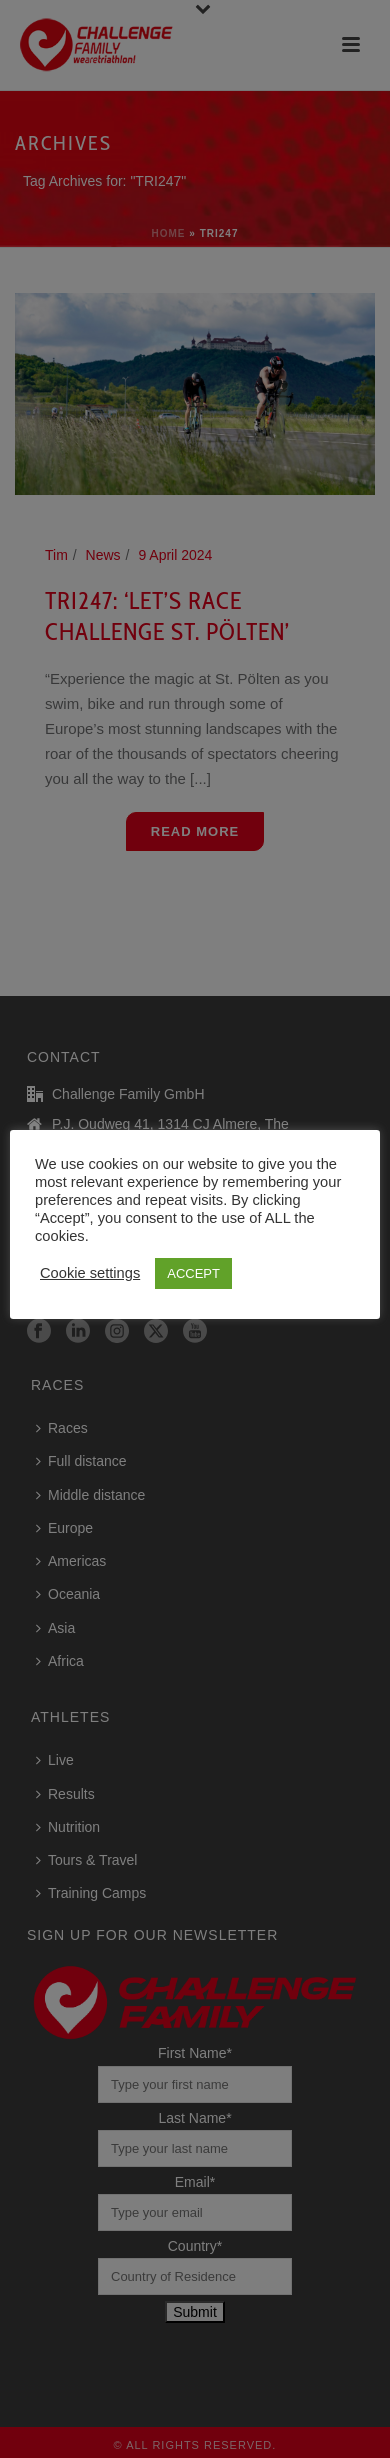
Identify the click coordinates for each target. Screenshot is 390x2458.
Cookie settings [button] (90, 1273)
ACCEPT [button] (193, 1273)
